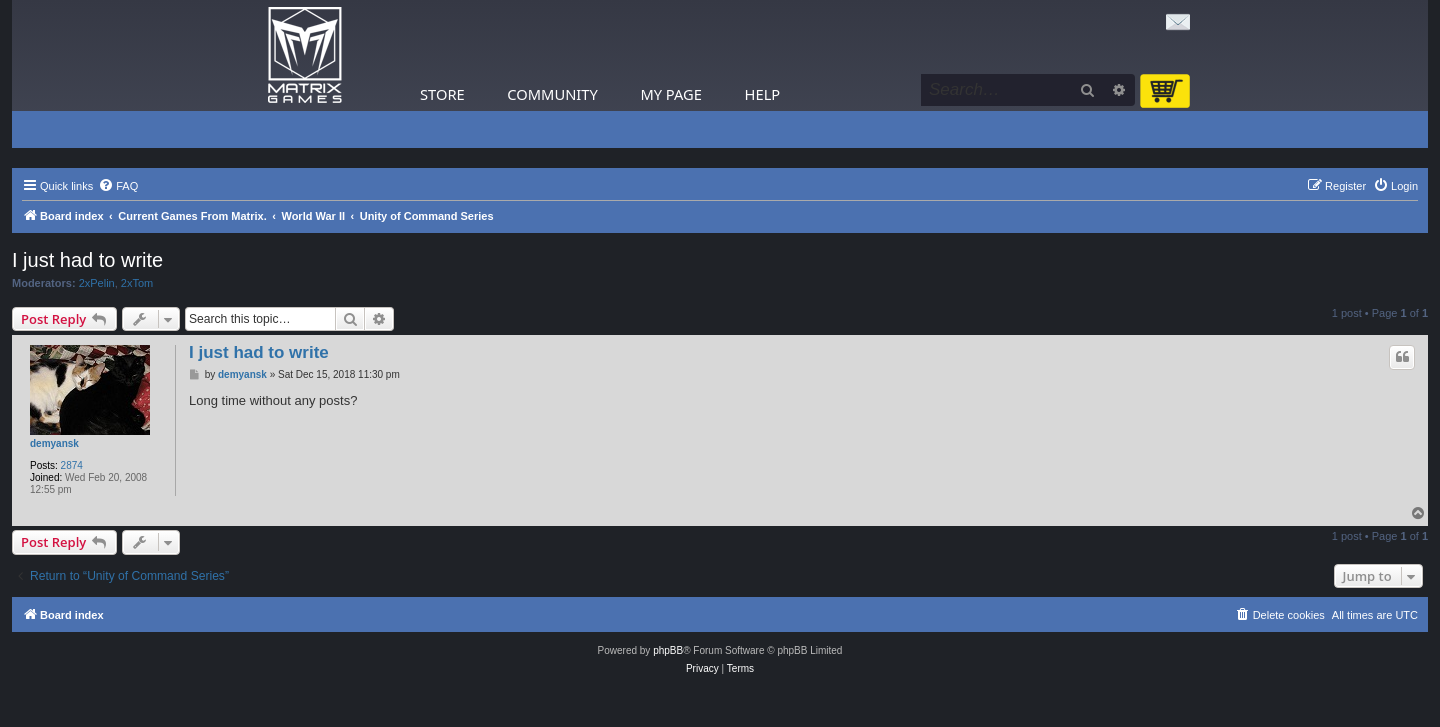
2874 (72, 465)
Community (552, 94)
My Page (671, 94)
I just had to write (87, 260)
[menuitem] (118, 186)
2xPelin (97, 283)
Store (442, 94)
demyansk (54, 443)
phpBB (668, 650)
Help (763, 94)
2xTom (137, 283)
